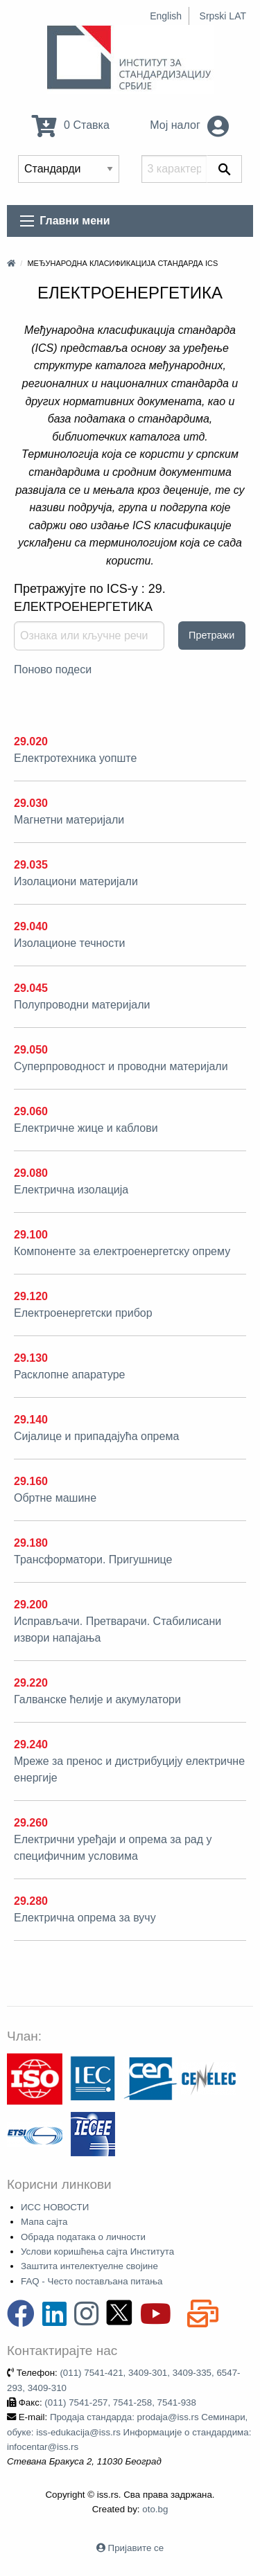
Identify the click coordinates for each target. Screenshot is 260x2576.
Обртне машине (55, 1498)
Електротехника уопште (75, 758)
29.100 (31, 1235)
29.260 (31, 1823)
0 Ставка (71, 125)
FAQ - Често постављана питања (92, 2281)
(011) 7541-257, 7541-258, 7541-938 (120, 2402)
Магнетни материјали (69, 820)
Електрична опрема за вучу (85, 1918)
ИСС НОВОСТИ (55, 2207)
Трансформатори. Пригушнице (93, 1559)
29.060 (31, 1111)
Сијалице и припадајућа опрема (96, 1436)
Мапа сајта (44, 2222)
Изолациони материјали (76, 881)
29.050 (31, 1050)
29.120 (31, 1296)
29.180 (31, 1543)
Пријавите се (136, 2548)
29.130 (31, 1358)
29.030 (31, 803)
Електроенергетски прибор (83, 1313)
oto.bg (155, 2509)
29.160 (31, 1481)
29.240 (31, 1744)
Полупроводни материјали (82, 1005)
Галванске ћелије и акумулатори (97, 1699)
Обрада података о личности (83, 2237)
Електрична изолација (71, 1190)
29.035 (31, 865)
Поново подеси (53, 669)
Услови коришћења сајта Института (97, 2251)
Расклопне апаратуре (69, 1374)
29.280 (31, 1901)
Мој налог (189, 125)
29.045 (31, 988)
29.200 (31, 1604)
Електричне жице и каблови (86, 1128)
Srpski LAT (223, 15)
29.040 (31, 926)
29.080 (31, 1173)
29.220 (31, 1683)
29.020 (31, 741)
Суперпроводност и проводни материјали (121, 1066)
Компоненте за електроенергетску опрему (122, 1251)
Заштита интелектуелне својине (89, 2266)
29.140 (31, 1419)
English (166, 15)
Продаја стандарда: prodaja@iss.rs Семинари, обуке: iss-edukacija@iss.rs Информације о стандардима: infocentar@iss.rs (129, 2432)
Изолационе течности (69, 943)
